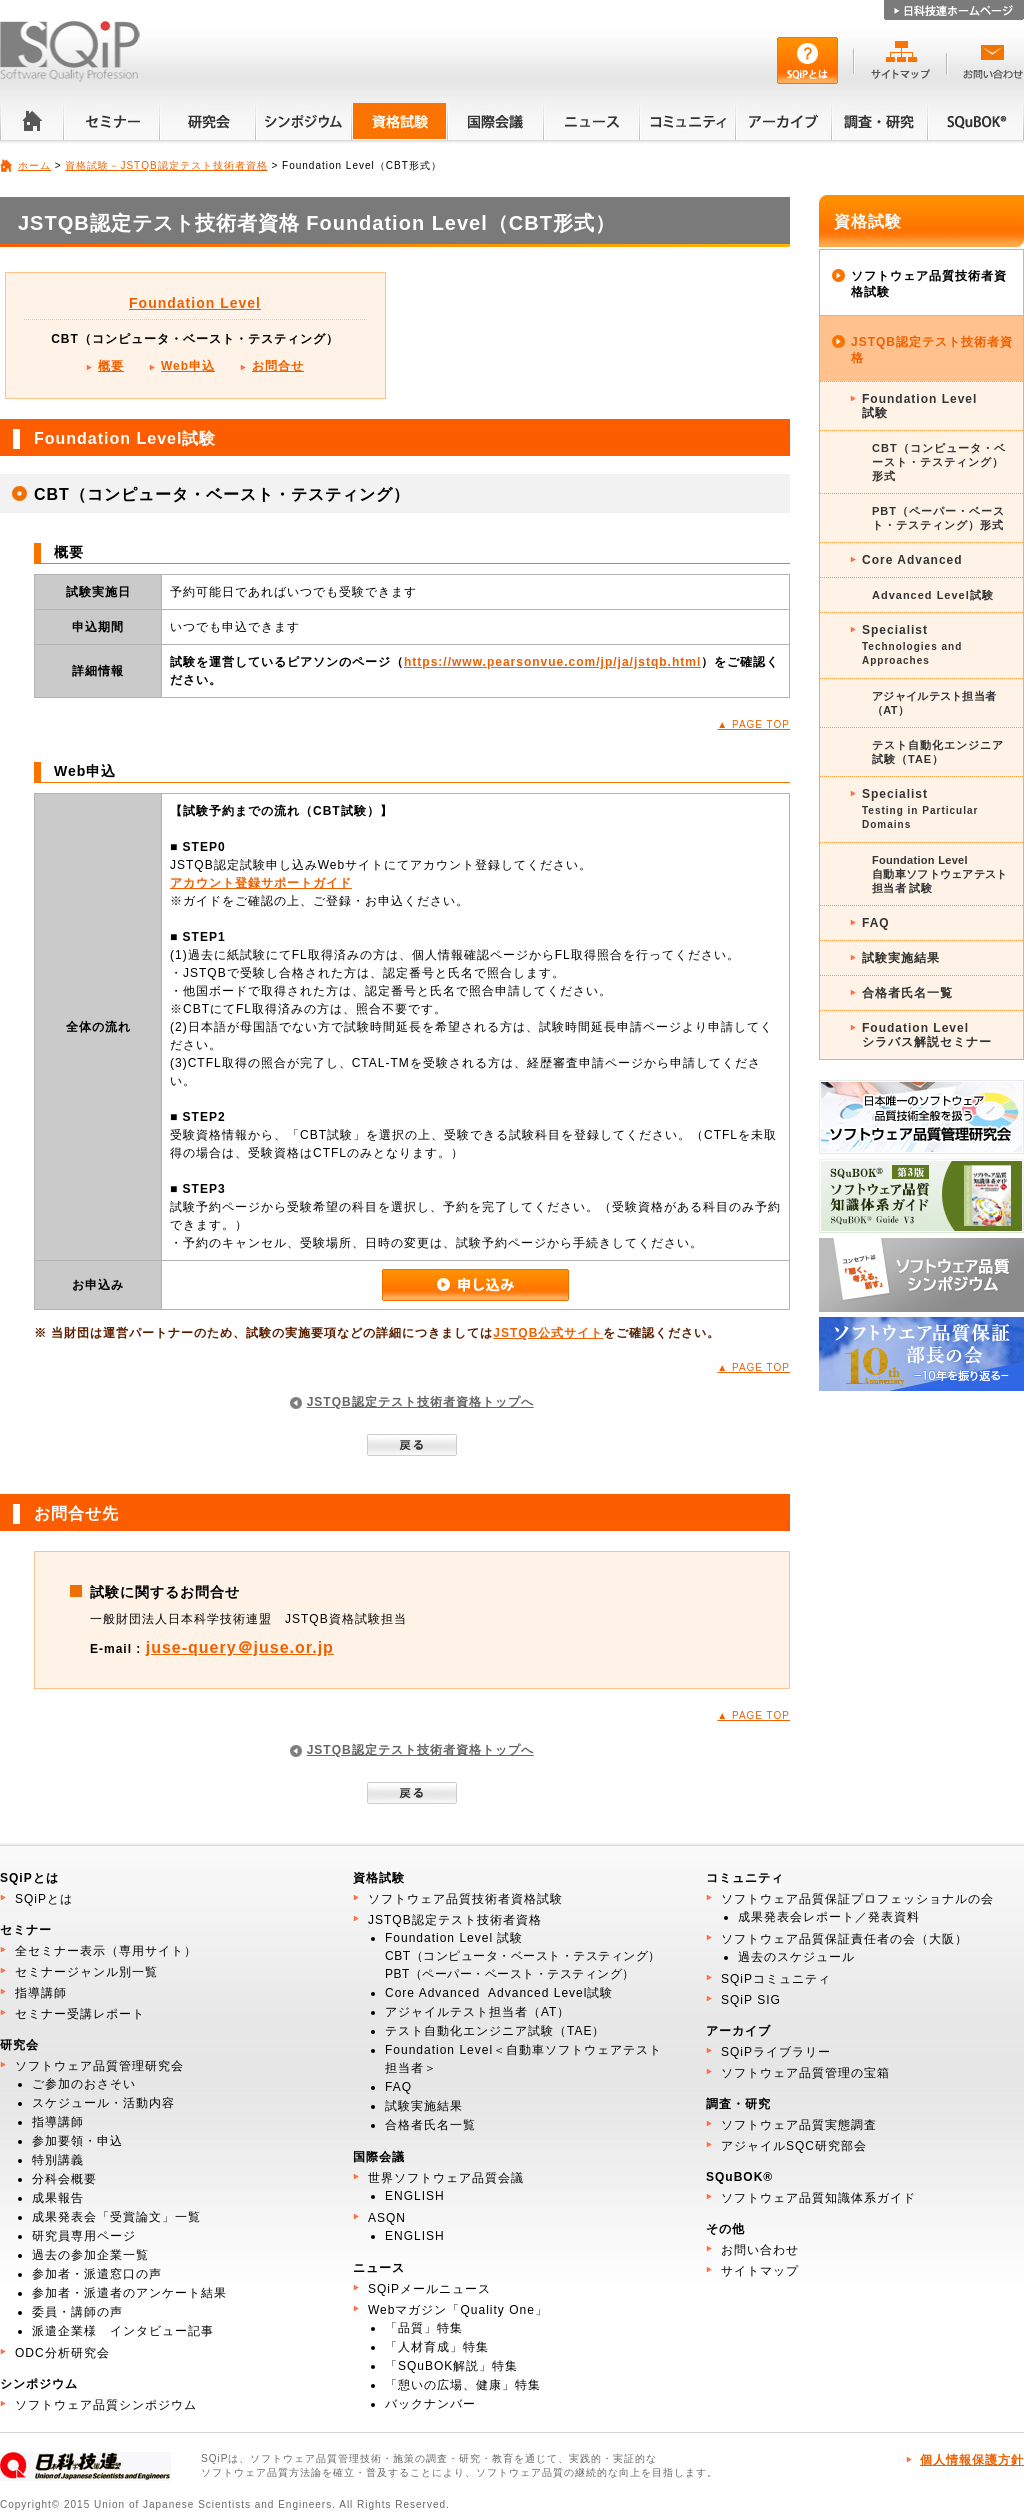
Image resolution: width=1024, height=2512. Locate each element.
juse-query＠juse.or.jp (240, 1647)
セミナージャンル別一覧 (86, 1972)
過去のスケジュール (796, 1957)
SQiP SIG (751, 2000)
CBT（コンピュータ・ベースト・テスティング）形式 (939, 462)
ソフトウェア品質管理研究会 (99, 2066)
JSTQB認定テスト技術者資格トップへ (420, 1402)
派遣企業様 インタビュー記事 (123, 2331)
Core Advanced (912, 560)
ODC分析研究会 (62, 2353)
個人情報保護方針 (972, 2460)
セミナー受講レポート (80, 2014)
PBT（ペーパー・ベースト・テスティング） (510, 1974)
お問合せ (278, 366)
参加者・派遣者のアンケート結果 (129, 2293)
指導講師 (41, 1993)
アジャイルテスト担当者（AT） (934, 703)
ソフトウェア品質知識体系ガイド (818, 2198)
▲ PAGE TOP (753, 724)
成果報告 (58, 2198)
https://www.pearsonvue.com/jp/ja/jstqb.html (552, 662)
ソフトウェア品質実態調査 (799, 2125)
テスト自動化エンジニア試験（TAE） (938, 752)
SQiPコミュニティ (776, 1979)
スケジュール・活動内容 (103, 2103)
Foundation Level (195, 303)
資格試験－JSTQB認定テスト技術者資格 (166, 165)
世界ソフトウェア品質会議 (446, 2178)
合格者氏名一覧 (907, 993)
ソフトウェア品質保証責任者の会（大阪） (844, 1939)
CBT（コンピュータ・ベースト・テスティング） (523, 1956)
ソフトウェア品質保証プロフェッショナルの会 (857, 1899)
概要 (111, 366)
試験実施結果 (901, 958)
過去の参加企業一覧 (90, 2255)
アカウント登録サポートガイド (261, 883)
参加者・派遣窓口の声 (97, 2274)
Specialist (937, 645)
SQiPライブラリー (776, 2052)
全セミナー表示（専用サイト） (106, 1951)
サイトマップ (760, 2271)
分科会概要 (64, 2179)
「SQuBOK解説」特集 (451, 2366)
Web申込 (188, 366)
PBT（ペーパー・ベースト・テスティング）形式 (938, 518)
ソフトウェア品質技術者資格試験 (929, 284)
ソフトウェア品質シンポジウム (106, 2405)
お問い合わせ (760, 2250)
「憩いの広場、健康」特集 (463, 2385)
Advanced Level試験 (933, 595)
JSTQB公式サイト (548, 1333)
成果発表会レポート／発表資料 (829, 1917)
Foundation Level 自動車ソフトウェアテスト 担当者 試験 (940, 874)
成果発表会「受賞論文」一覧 (116, 2217)
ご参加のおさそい (84, 2084)
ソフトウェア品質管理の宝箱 (805, 2073)
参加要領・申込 (77, 2141)
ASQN (387, 2218)
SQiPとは (44, 1899)
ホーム (34, 165)
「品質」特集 (424, 2328)
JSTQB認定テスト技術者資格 (932, 350)
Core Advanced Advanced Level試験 (499, 1993)
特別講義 (58, 2160)
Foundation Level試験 (919, 406)
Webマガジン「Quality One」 (458, 2310)
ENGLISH (415, 2196)
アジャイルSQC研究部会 (794, 2146)
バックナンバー (430, 2404)
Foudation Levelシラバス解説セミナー (927, 1035)
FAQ (876, 923)
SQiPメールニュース (429, 2289)
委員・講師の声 (77, 2312)
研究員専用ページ (84, 2236)
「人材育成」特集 (437, 2347)
